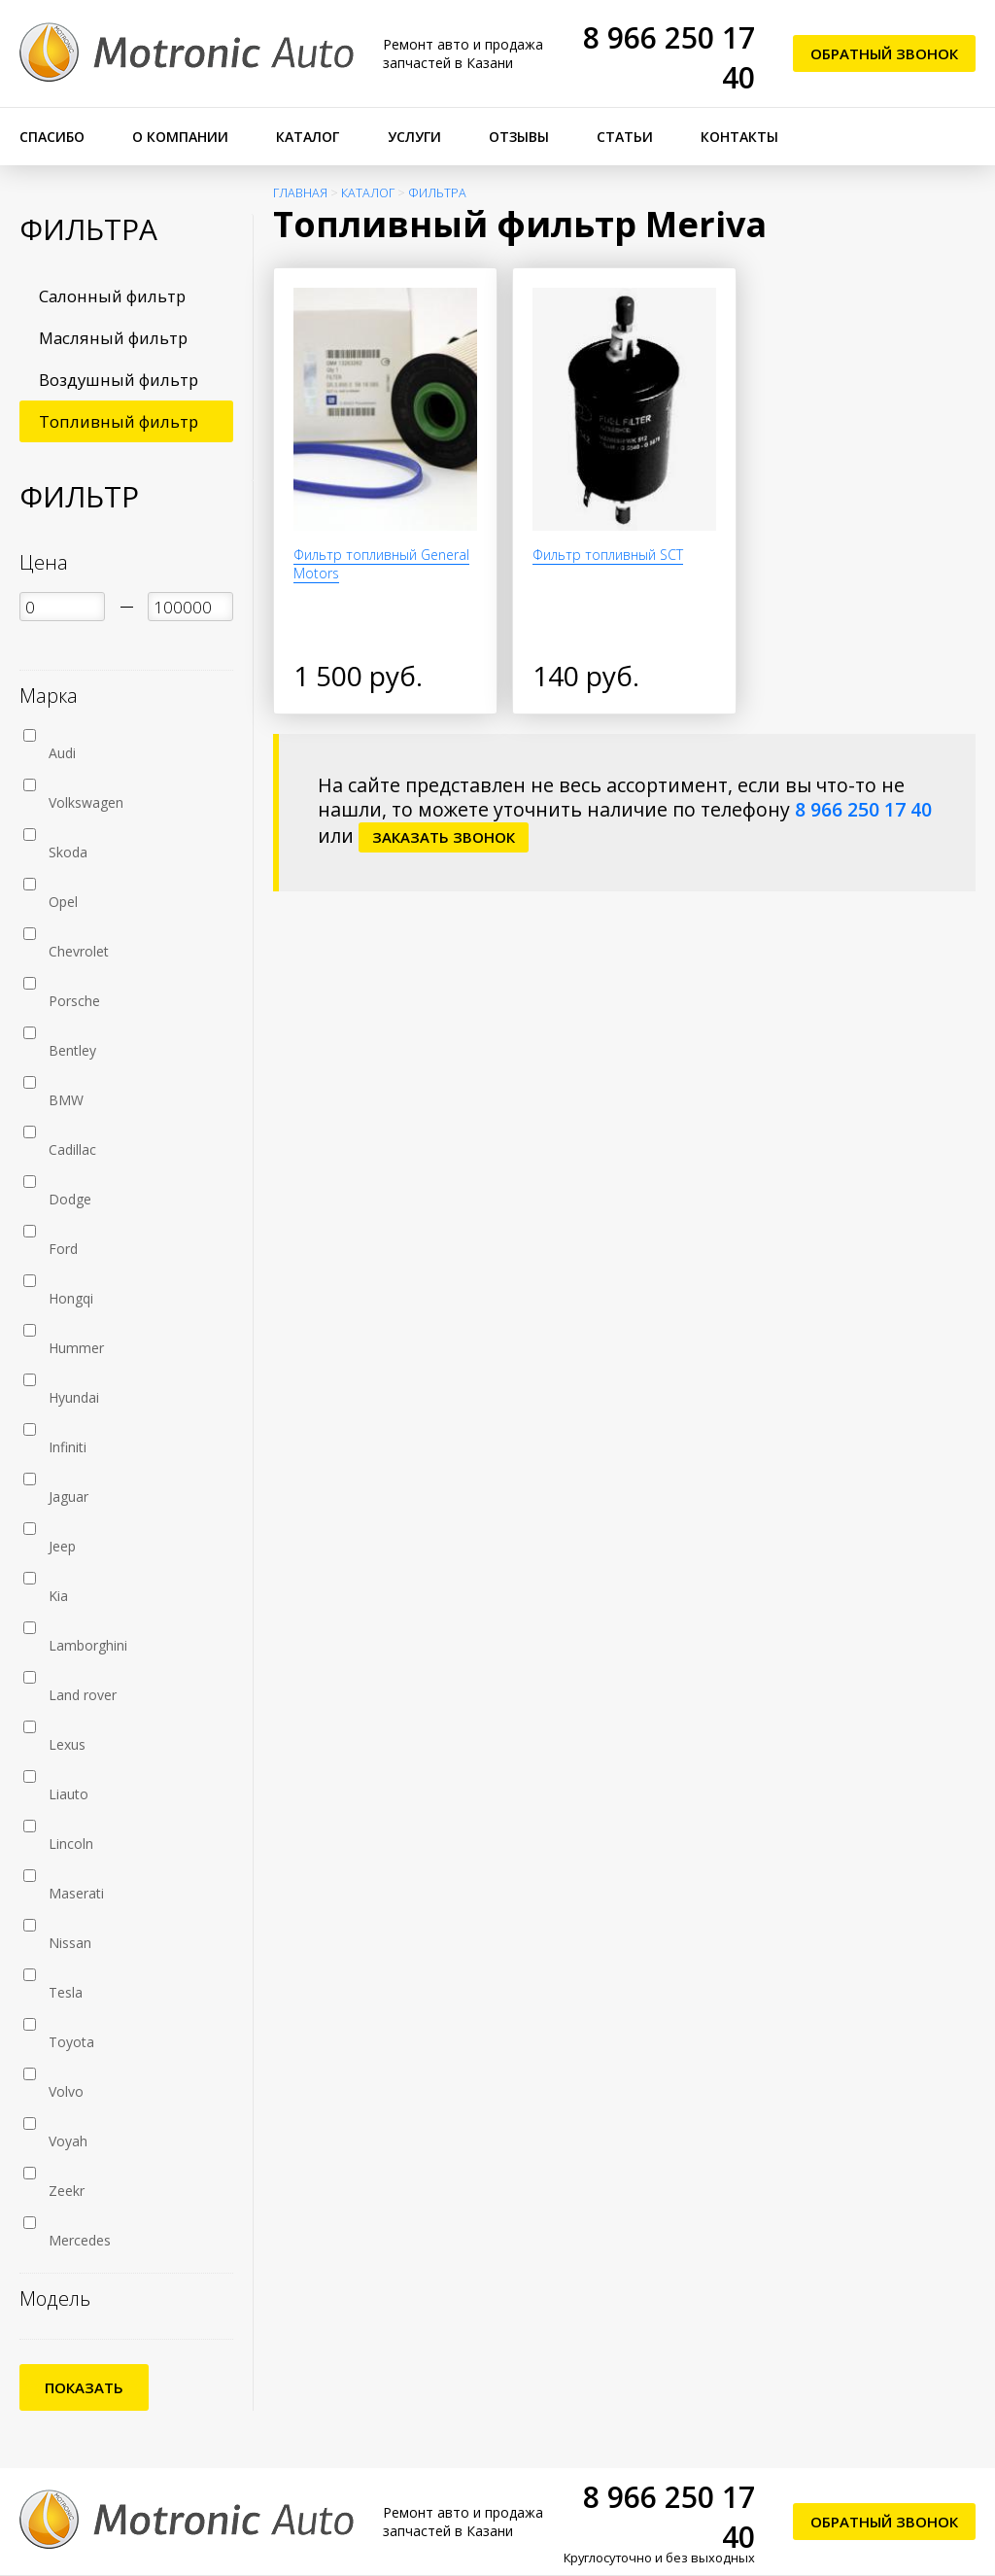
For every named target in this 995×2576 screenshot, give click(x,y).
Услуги (414, 136)
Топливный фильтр (118, 421)
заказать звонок (443, 837)
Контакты (739, 136)
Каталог (307, 136)
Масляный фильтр (113, 338)
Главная (300, 193)
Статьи (625, 136)
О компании (180, 136)
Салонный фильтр (112, 296)
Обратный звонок (884, 53)
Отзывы (519, 136)
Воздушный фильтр (118, 379)
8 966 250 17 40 (863, 809)
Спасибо (52, 136)
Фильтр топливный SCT (607, 554)
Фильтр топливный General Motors (381, 563)
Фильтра (437, 193)
